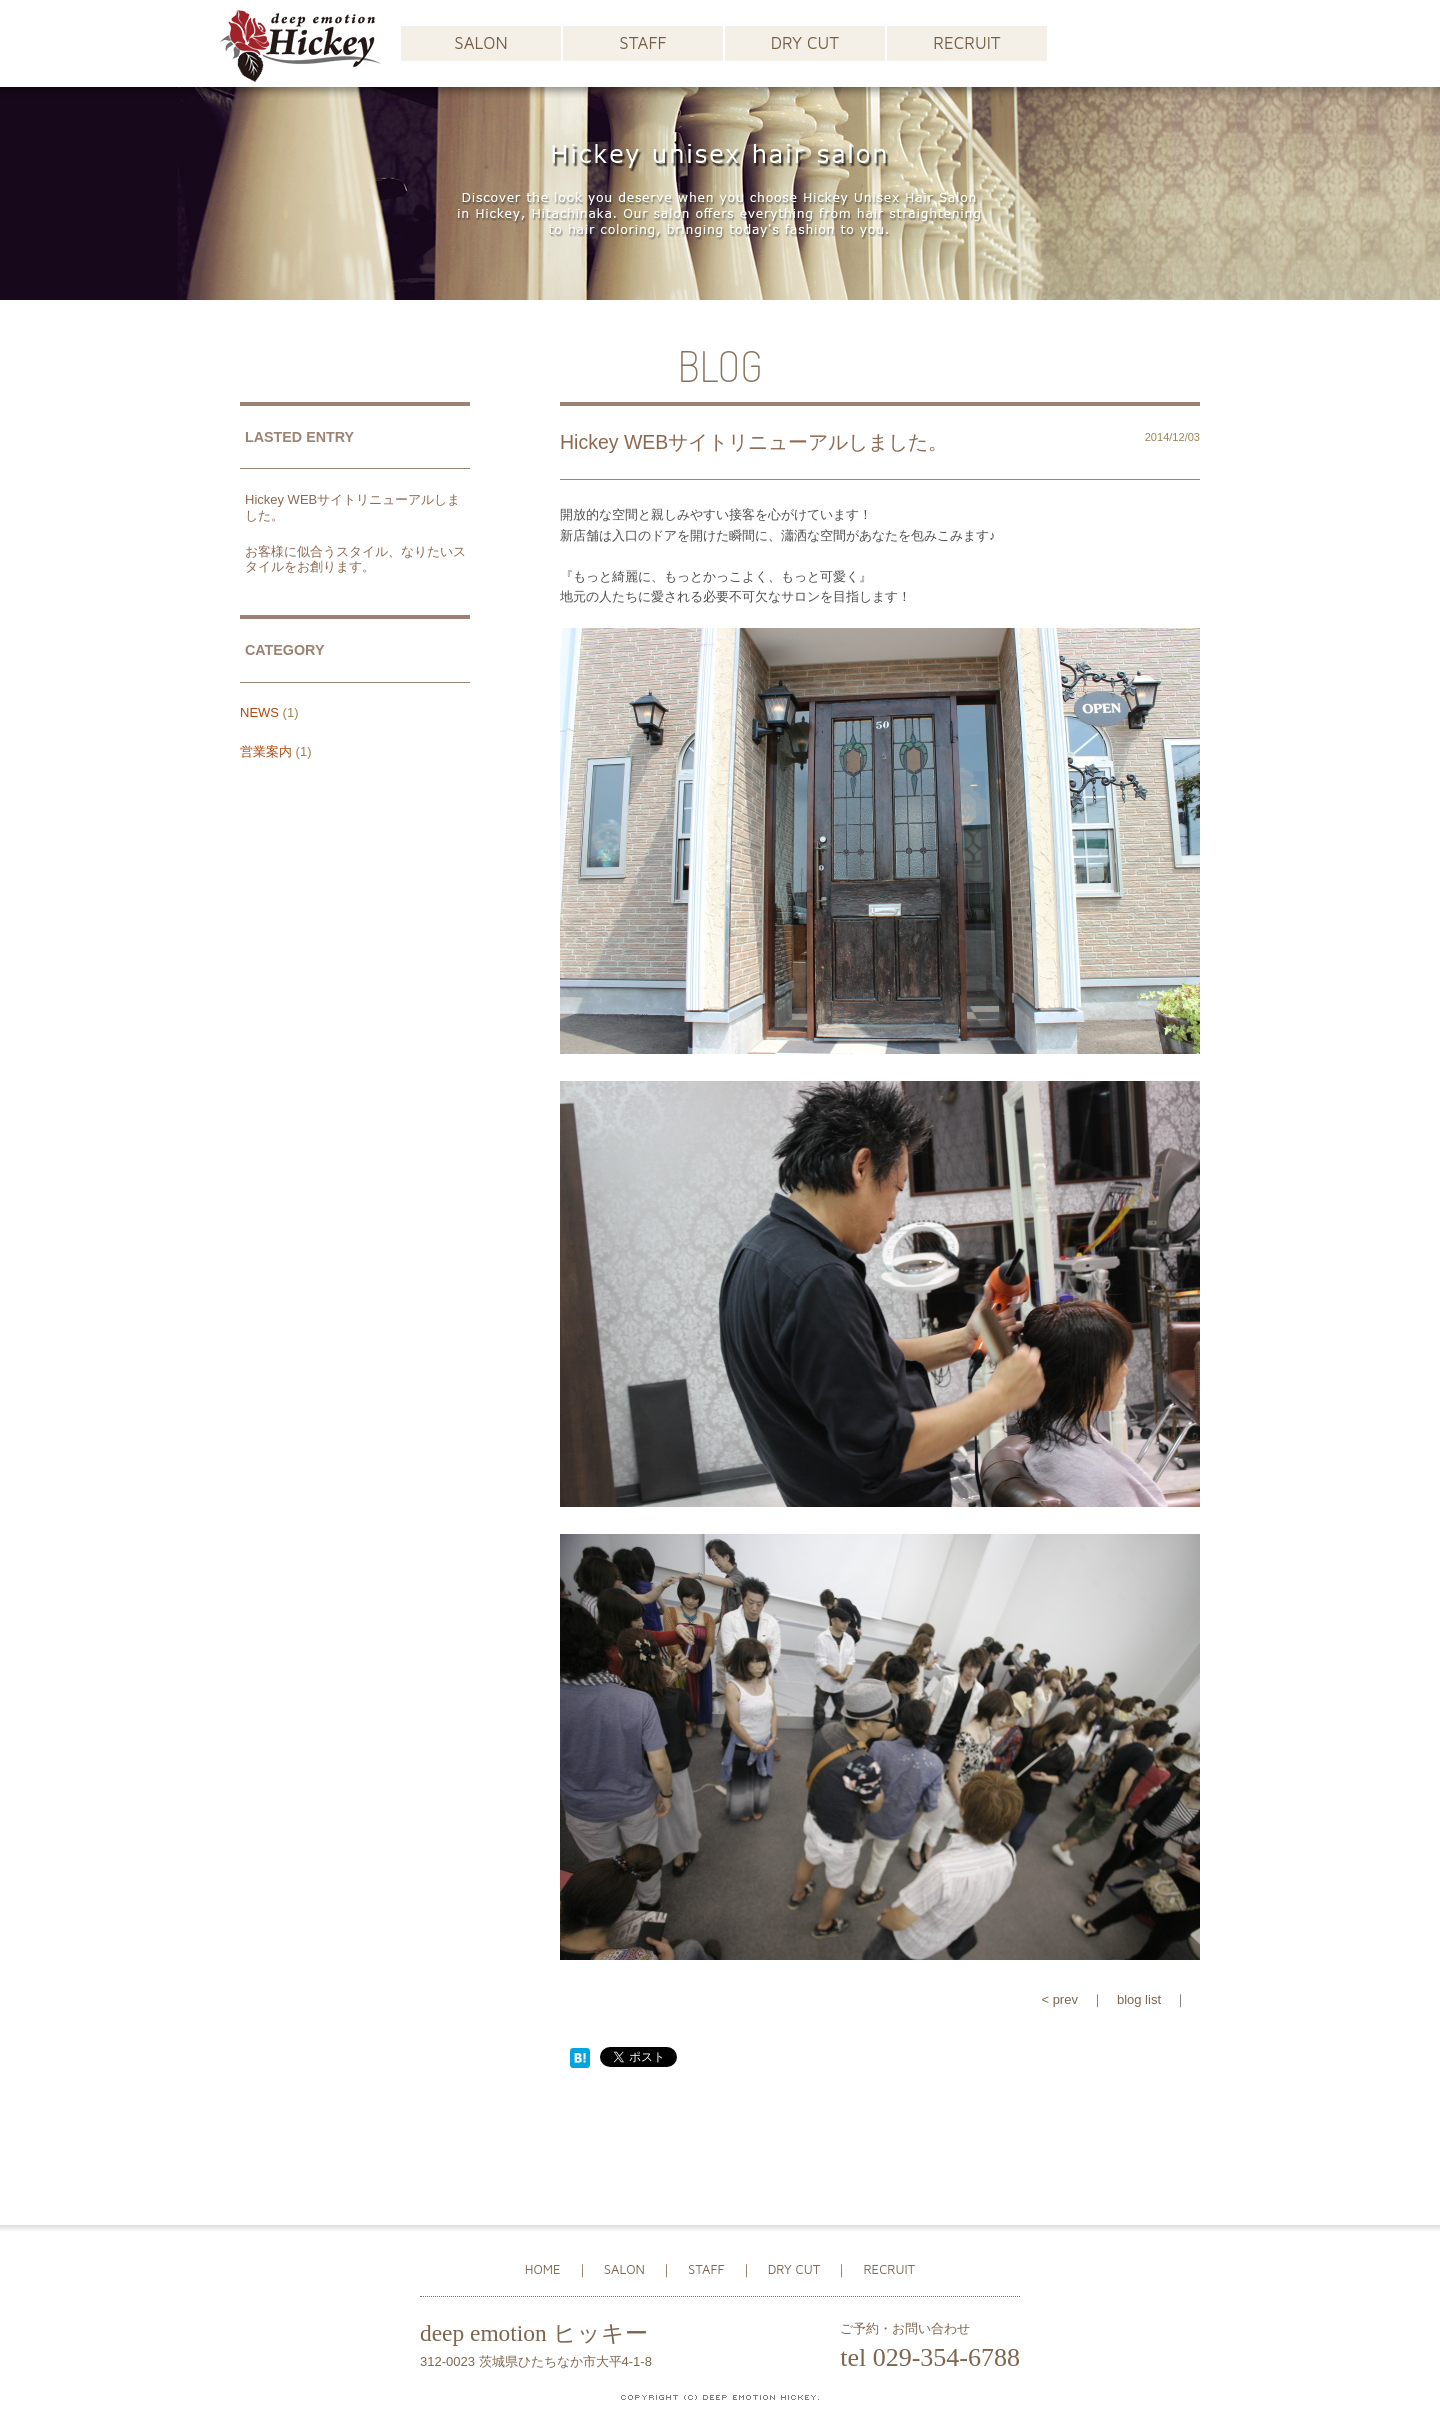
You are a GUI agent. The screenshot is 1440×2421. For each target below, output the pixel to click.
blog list (1139, 1999)
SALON (480, 43)
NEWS (259, 712)
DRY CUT (805, 43)
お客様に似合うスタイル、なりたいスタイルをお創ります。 (355, 559)
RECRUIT (966, 43)
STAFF (642, 43)
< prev (1059, 1999)
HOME (543, 2269)
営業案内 (266, 751)
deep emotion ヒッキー (534, 2333)
